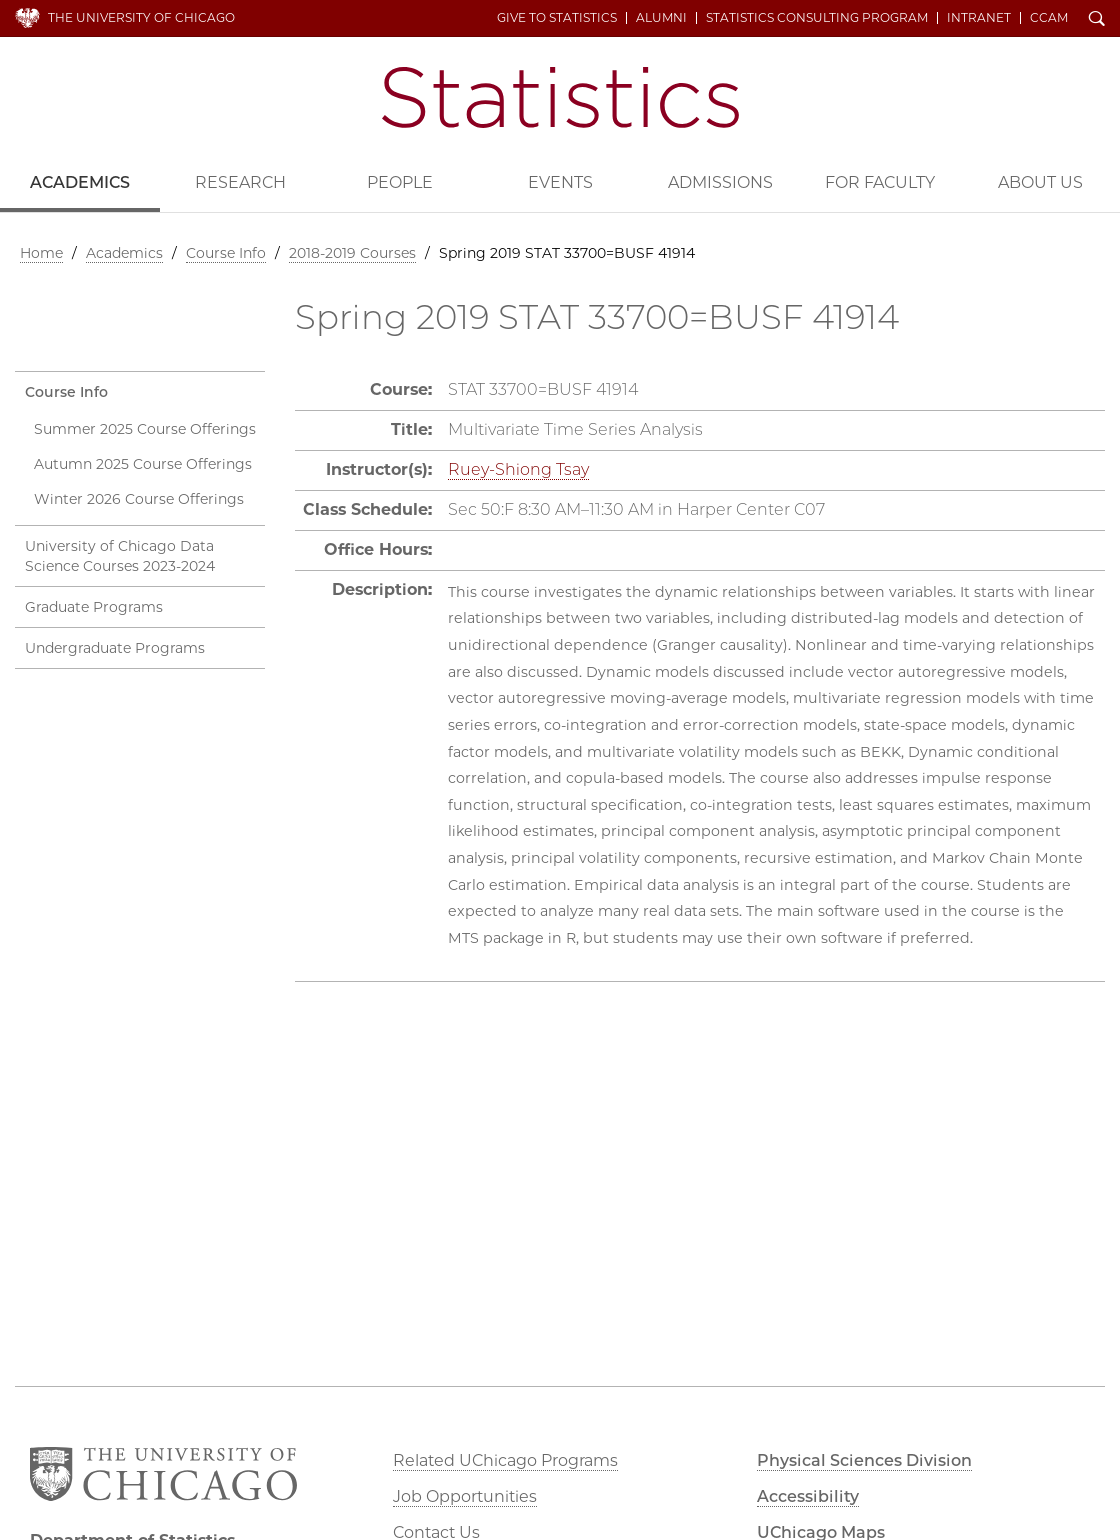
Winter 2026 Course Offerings (139, 499)
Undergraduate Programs (115, 648)
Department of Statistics (560, 97)
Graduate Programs (94, 607)
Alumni (661, 18)
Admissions (720, 182)
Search (1097, 20)
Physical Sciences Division (864, 1460)
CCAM (1049, 18)
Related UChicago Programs (505, 1460)
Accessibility (808, 1496)
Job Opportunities (465, 1496)
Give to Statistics (557, 18)
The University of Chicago (141, 17)
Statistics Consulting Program (817, 18)
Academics (80, 182)
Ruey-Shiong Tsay (518, 469)
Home (41, 253)
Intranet (979, 18)
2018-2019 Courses (352, 253)
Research (240, 182)
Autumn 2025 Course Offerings (143, 464)
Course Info (226, 253)
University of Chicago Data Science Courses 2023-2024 (120, 556)
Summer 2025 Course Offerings (145, 429)
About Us (1040, 182)
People (400, 182)
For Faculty (880, 182)
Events (560, 182)
